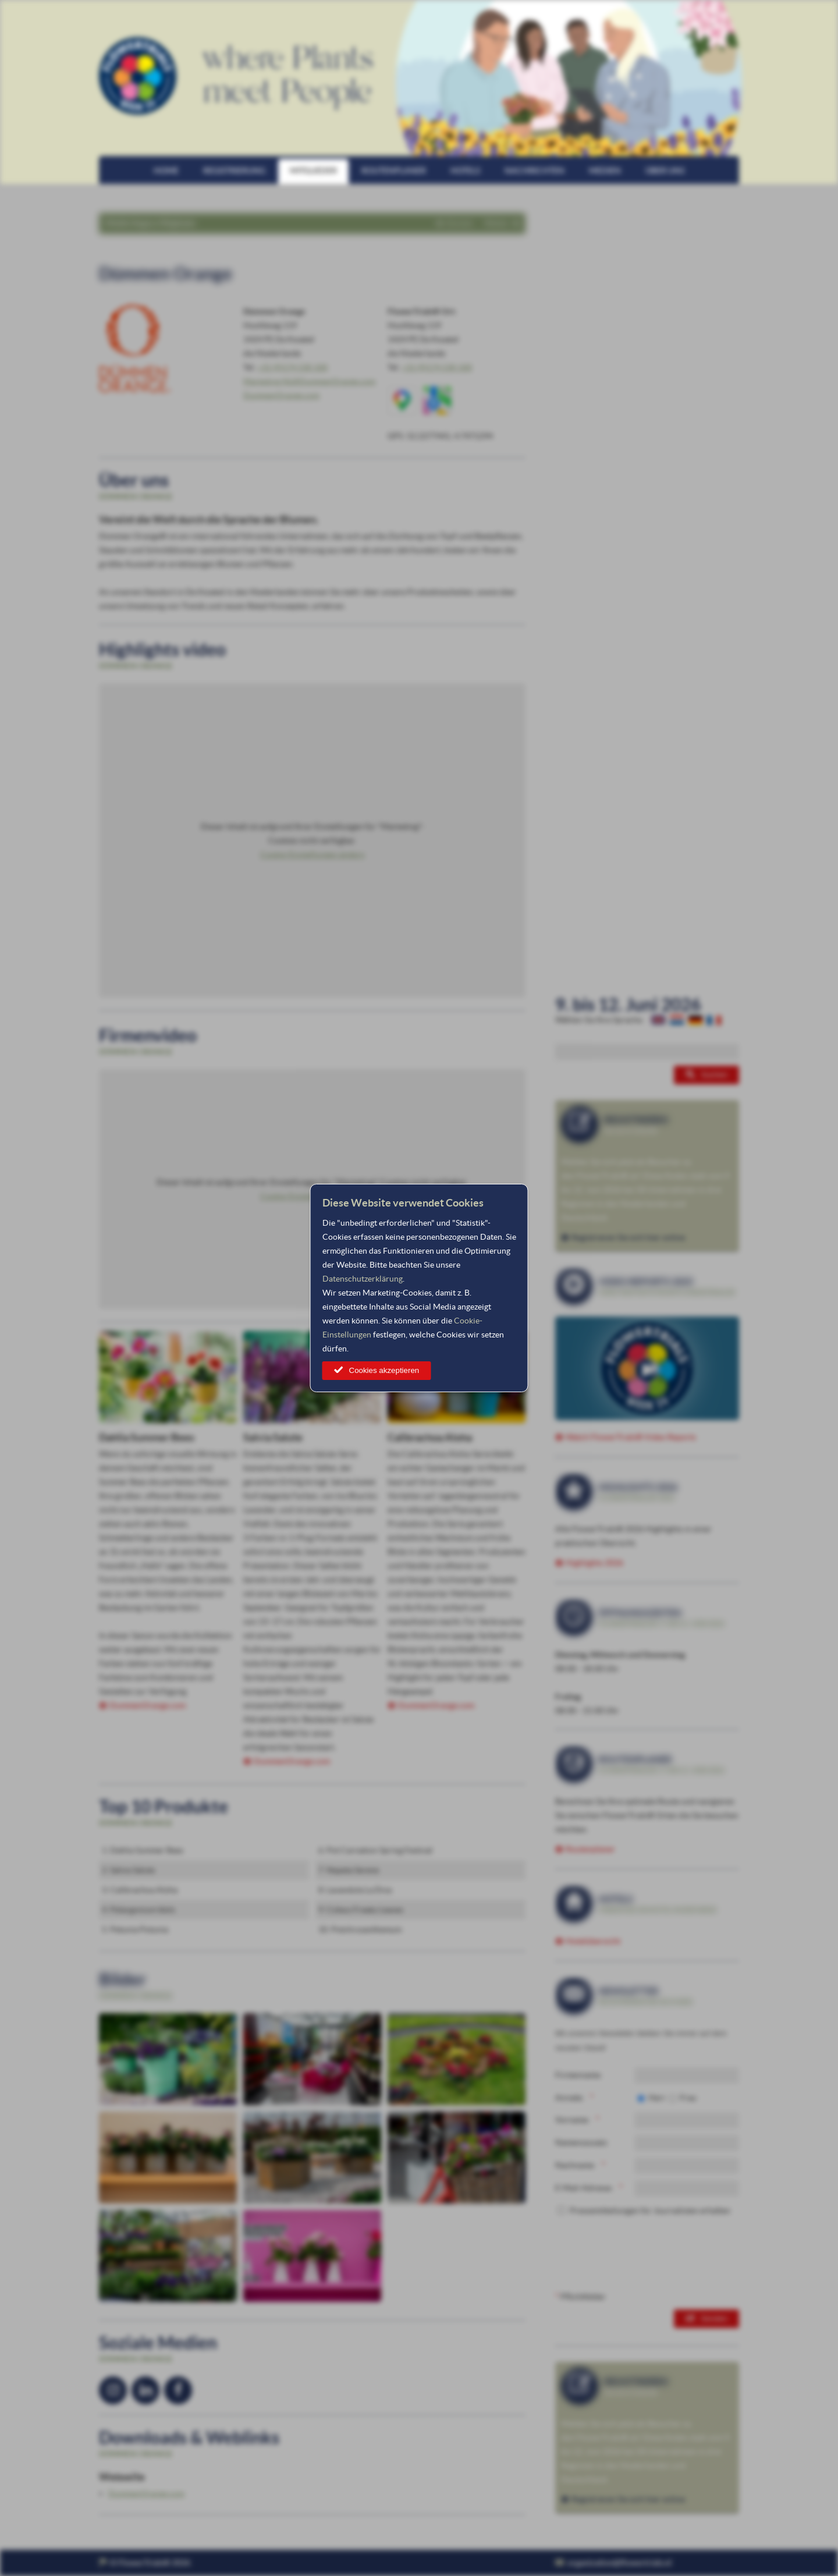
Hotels (465, 170)
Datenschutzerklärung (362, 1278)
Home (166, 170)
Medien (605, 170)
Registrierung (234, 170)
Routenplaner (393, 170)
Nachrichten (534, 170)
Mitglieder (313, 170)
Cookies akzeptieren (384, 1370)
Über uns (664, 170)
